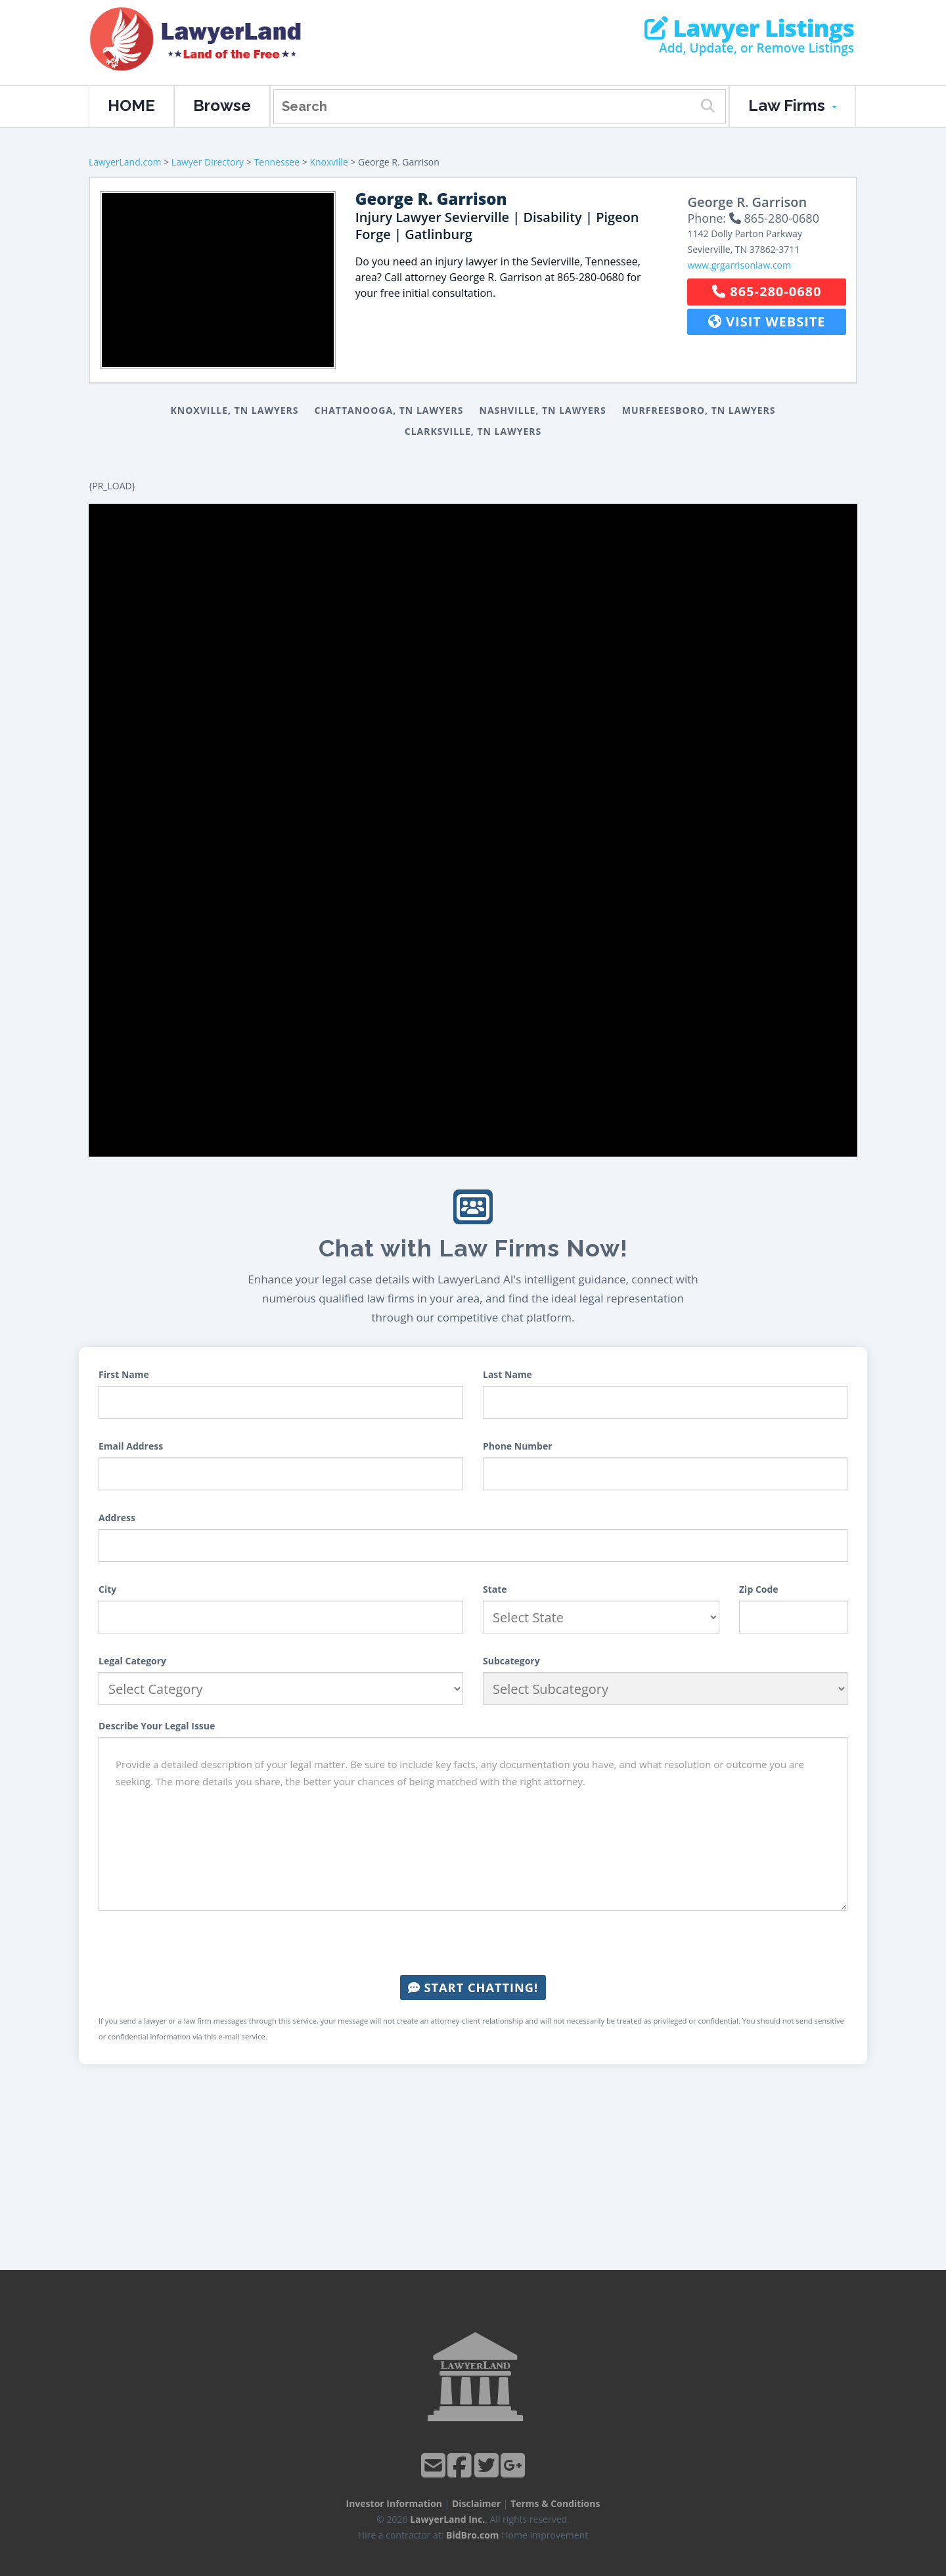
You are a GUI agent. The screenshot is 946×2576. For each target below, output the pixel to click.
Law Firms (792, 105)
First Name (124, 1374)
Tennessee (277, 162)
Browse (222, 105)
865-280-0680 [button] (766, 291)
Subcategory (511, 1660)
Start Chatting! (473, 1987)
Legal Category (132, 1660)
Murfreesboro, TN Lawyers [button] (699, 410)
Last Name (507, 1374)
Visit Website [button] (767, 321)
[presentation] (473, 1942)
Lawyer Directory (207, 162)
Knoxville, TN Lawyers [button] (235, 410)
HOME (131, 105)
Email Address (131, 1446)
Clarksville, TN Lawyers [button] (473, 431)
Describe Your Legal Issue (157, 1726)
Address (117, 1517)
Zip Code (758, 1589)
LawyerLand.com (125, 162)
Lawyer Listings (749, 28)
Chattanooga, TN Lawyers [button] (389, 410)
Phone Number (517, 1446)
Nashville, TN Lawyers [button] (543, 410)
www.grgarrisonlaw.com (739, 265)
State (495, 1589)
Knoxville (328, 162)
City (107, 1589)
